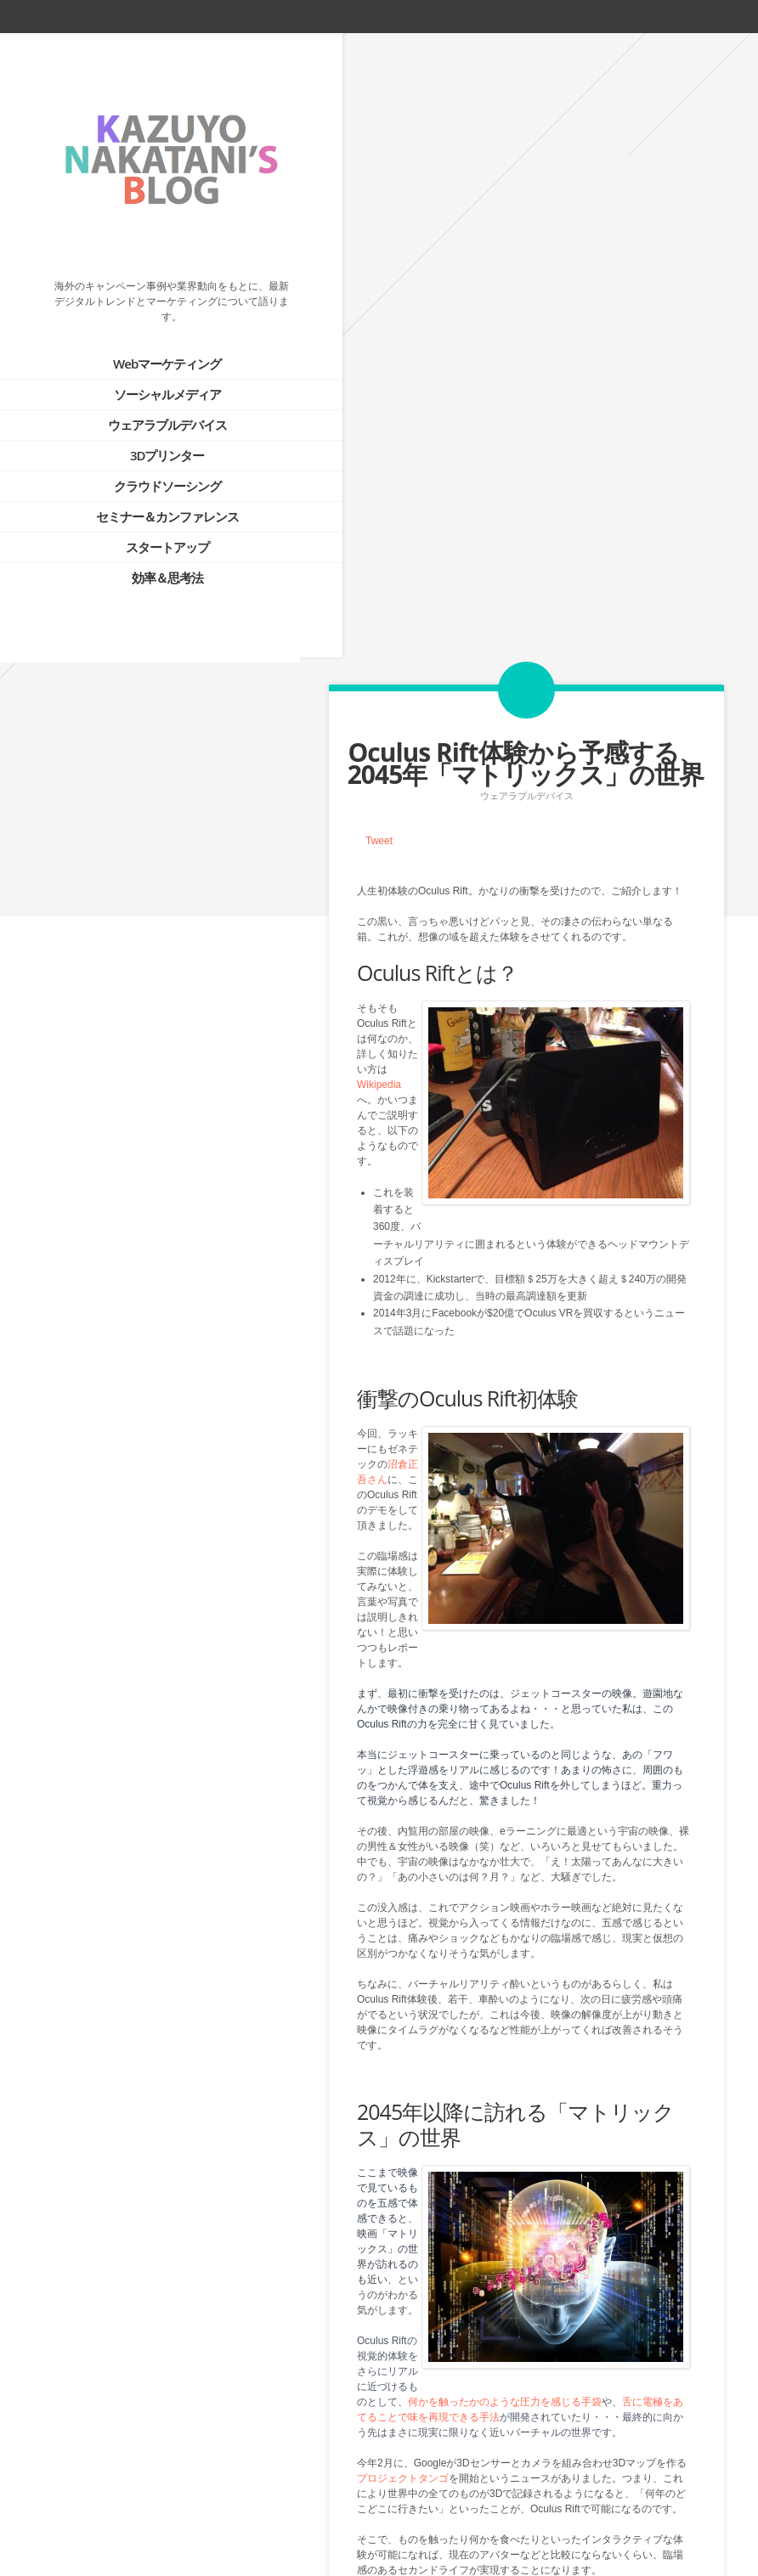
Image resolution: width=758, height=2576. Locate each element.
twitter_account (619, 16)
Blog (525, 2487)
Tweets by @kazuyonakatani (85, 1127)
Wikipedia (379, 459)
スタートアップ (146, 524)
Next (559, 2487)
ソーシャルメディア (146, 371)
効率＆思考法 (146, 554)
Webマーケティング (146, 340)
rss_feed (678, 16)
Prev (491, 2487)
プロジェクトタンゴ (403, 1854)
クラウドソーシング (146, 462)
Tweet (379, 216)
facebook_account (647, 16)
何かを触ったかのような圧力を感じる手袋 (505, 1778)
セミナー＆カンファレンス (146, 493)
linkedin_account (709, 16)
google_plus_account (740, 16)
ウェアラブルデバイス (146, 401)
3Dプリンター (146, 432)
